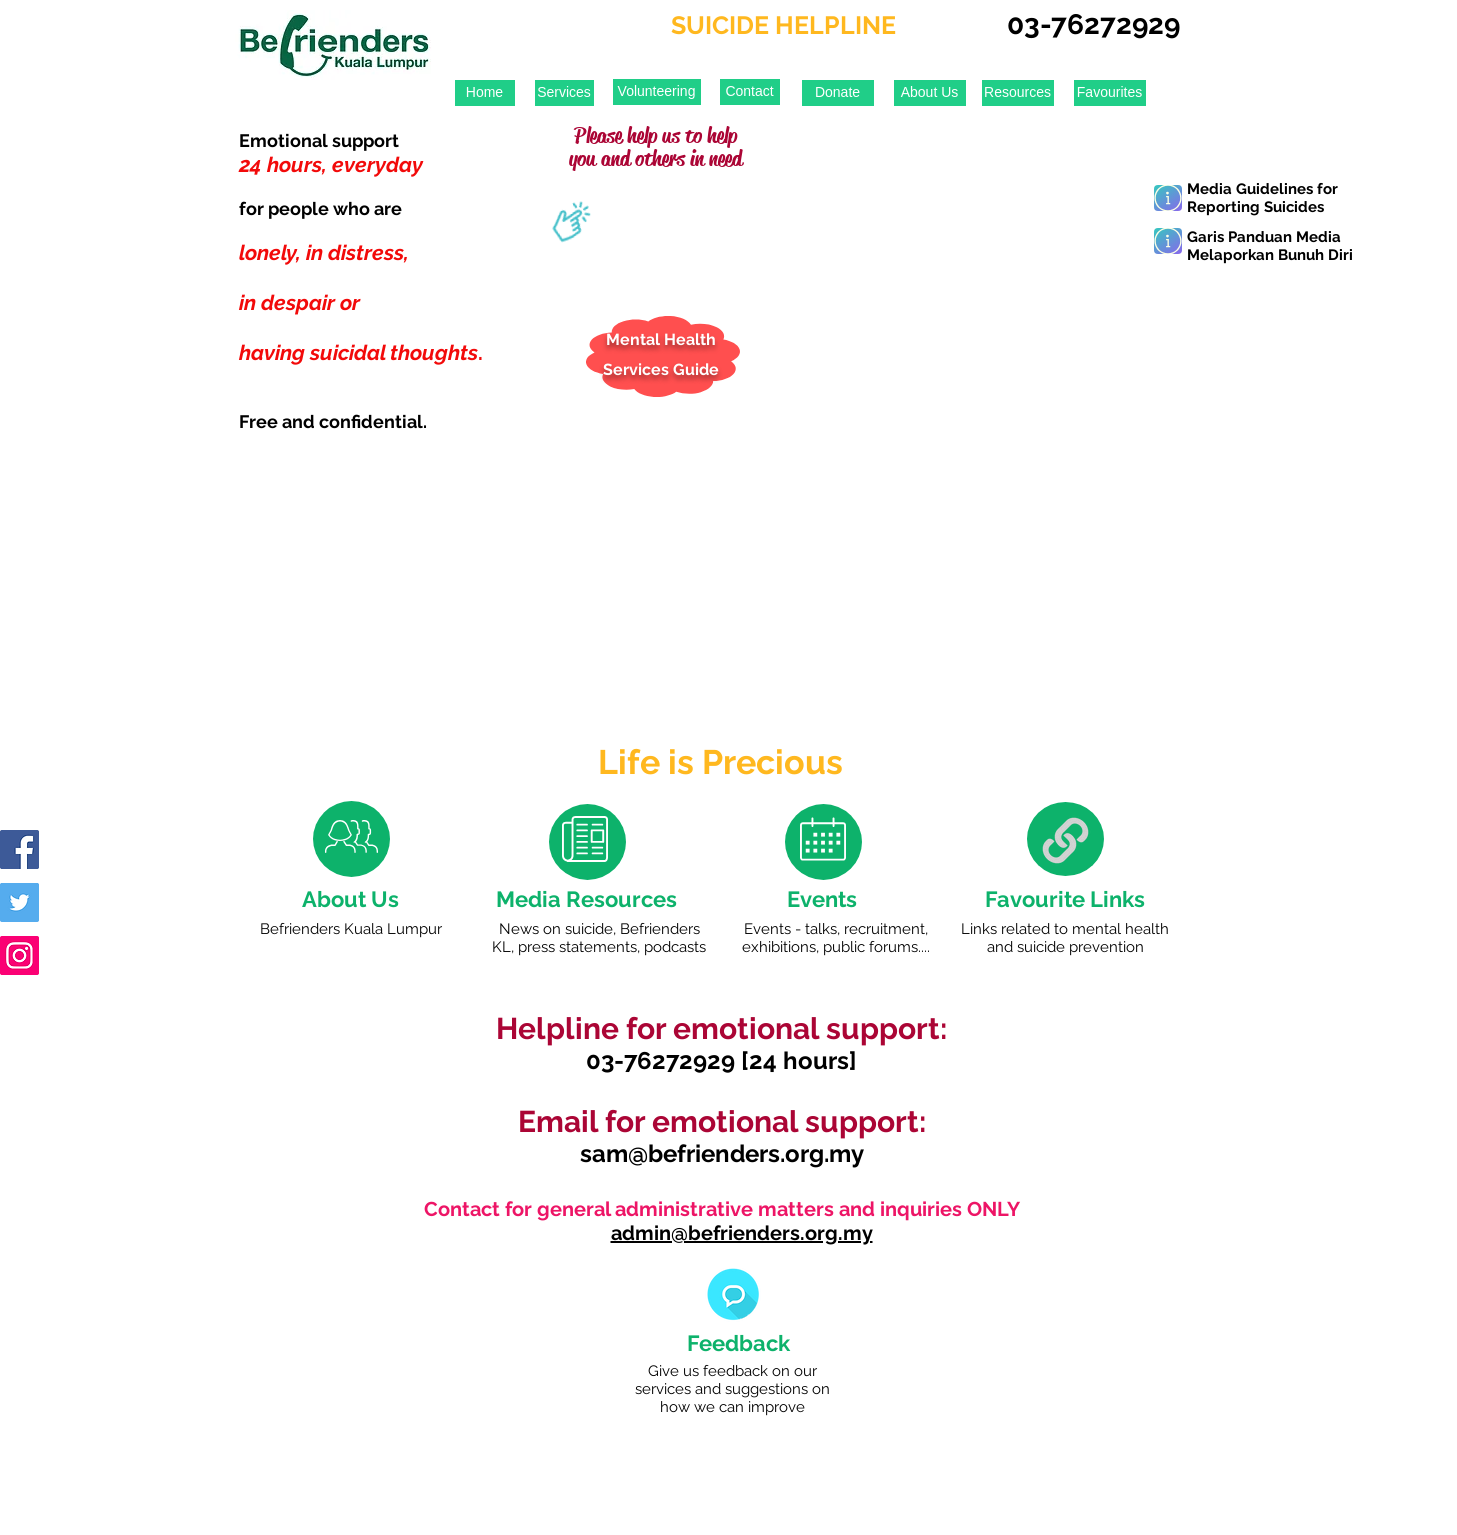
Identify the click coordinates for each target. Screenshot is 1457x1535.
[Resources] (1018, 93)
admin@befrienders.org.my (742, 1233)
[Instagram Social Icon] (19, 955)
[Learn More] (1168, 198)
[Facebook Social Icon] (19, 849)
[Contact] (750, 92)
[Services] (564, 93)
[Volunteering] (657, 92)
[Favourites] (1110, 93)
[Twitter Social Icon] (19, 902)
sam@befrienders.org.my (722, 1153)
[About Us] (930, 93)
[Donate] (838, 93)
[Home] (485, 93)
